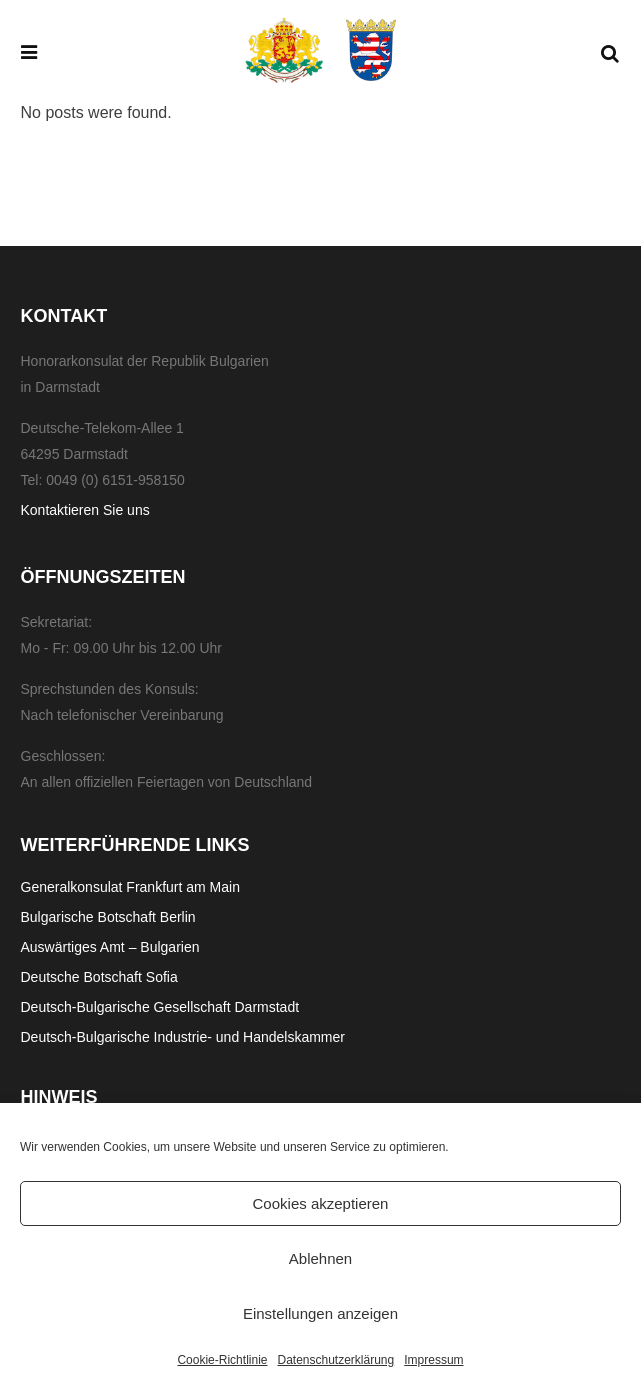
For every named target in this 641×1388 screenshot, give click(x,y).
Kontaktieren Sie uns (85, 510)
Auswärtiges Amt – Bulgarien (110, 947)
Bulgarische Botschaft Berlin (108, 917)
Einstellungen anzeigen (320, 1313)
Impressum (433, 1360)
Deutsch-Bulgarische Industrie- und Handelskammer (183, 1037)
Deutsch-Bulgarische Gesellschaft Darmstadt (160, 1007)
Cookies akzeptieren (321, 1203)
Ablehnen (320, 1258)
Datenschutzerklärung (335, 1360)
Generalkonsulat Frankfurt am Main (130, 887)
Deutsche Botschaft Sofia (99, 977)
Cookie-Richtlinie (222, 1360)
